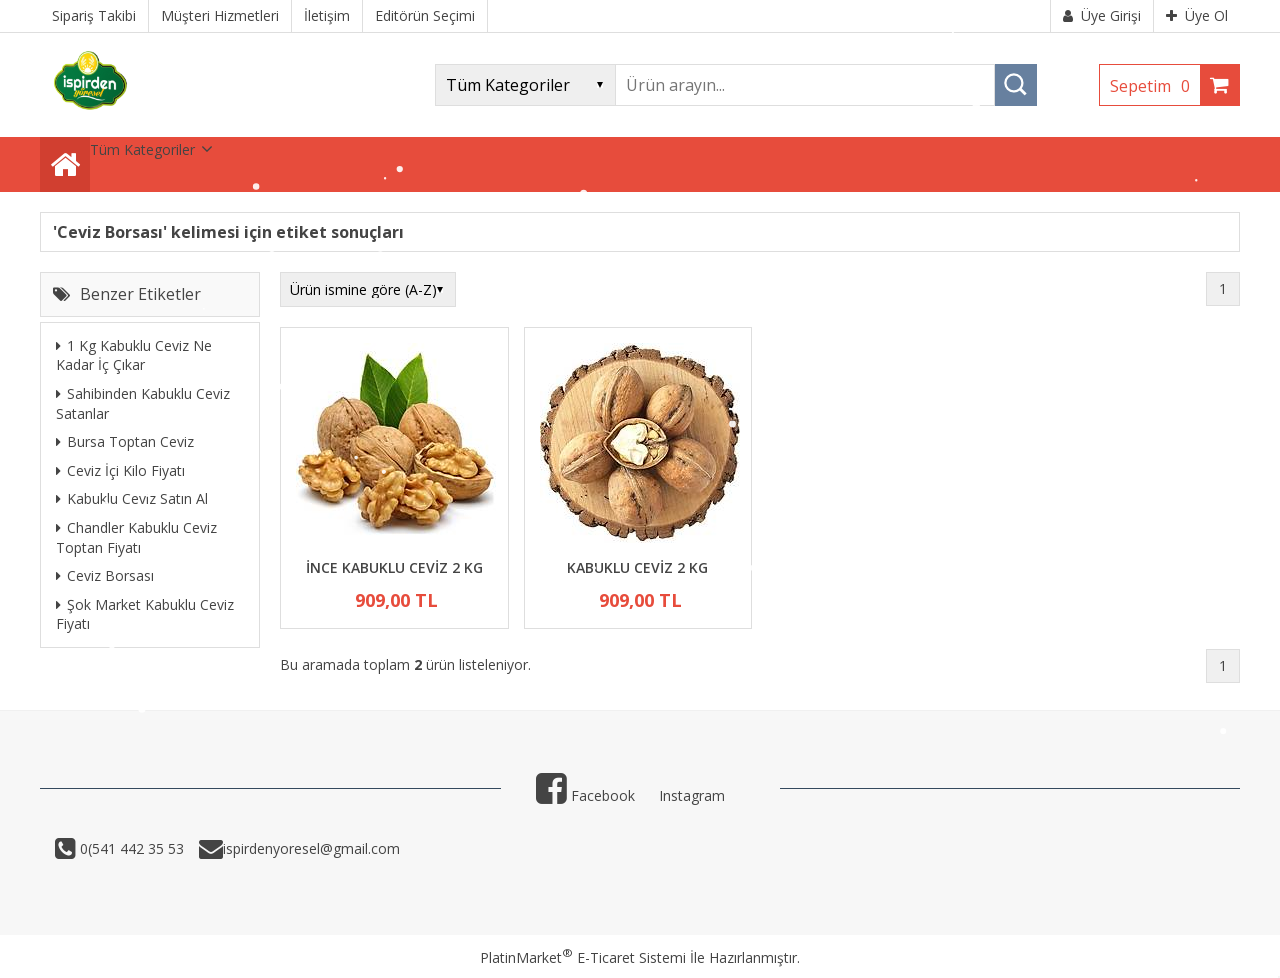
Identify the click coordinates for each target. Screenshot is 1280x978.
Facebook (585, 795)
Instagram (692, 795)
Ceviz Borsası (105, 575)
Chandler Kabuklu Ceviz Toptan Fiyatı (136, 537)
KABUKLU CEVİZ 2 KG (637, 567)
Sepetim (1155, 86)
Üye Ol (1197, 15)
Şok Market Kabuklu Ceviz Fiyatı (145, 614)
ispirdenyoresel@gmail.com (311, 848)
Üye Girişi (1102, 15)
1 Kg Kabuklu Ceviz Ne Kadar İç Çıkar (134, 355)
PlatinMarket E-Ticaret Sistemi (583, 957)
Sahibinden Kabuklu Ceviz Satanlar (143, 403)
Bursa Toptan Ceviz (125, 441)
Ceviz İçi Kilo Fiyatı (120, 470)
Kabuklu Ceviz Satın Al (132, 498)
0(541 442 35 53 (130, 848)
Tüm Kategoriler (142, 149)
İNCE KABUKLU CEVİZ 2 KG (394, 567)
